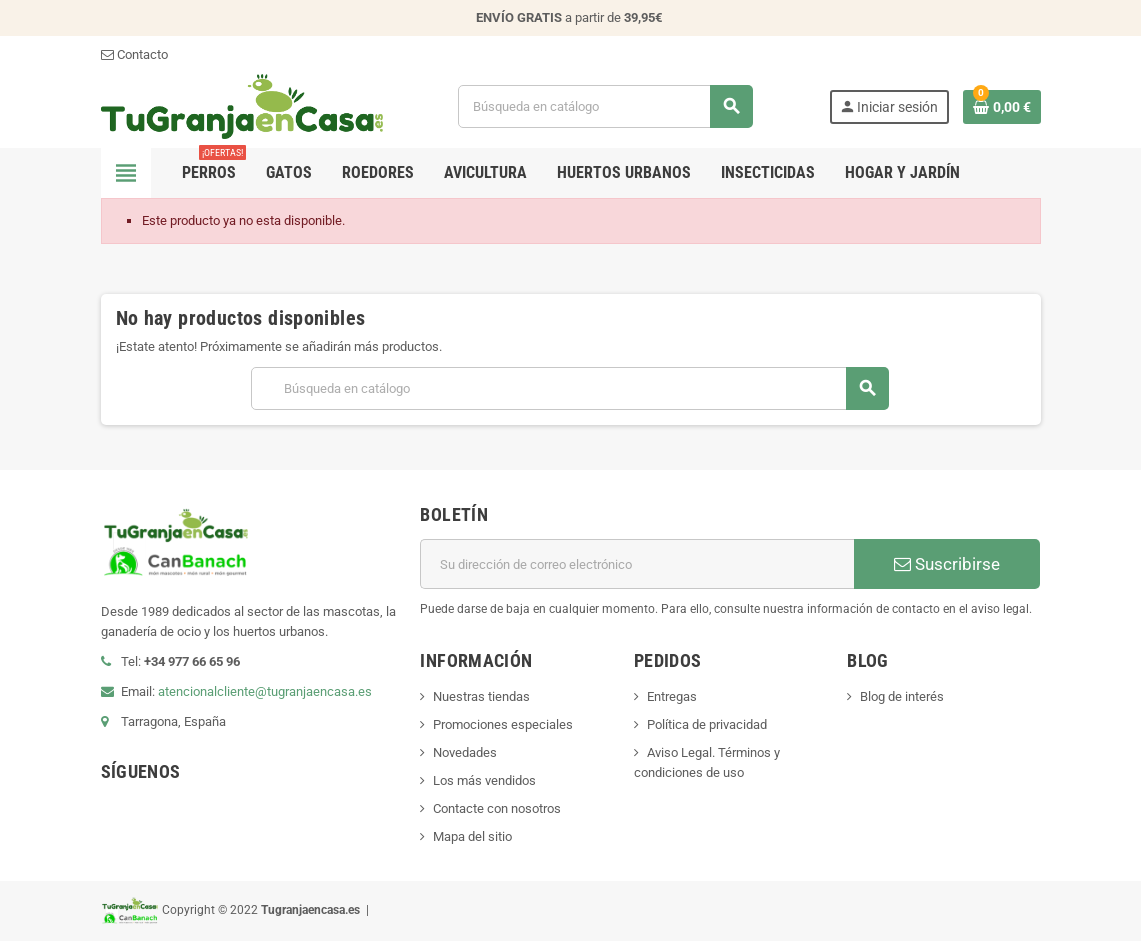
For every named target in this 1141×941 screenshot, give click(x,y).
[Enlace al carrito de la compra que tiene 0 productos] (1002, 107)
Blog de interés (902, 696)
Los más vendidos (484, 780)
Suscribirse (947, 564)
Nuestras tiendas (481, 696)
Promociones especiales (503, 724)
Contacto (134, 54)
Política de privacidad (707, 724)
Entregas (672, 696)
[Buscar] (605, 106)
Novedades (465, 752)
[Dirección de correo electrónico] (637, 564)
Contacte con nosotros (497, 808)
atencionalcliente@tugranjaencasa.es (265, 691)
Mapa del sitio (472, 836)
